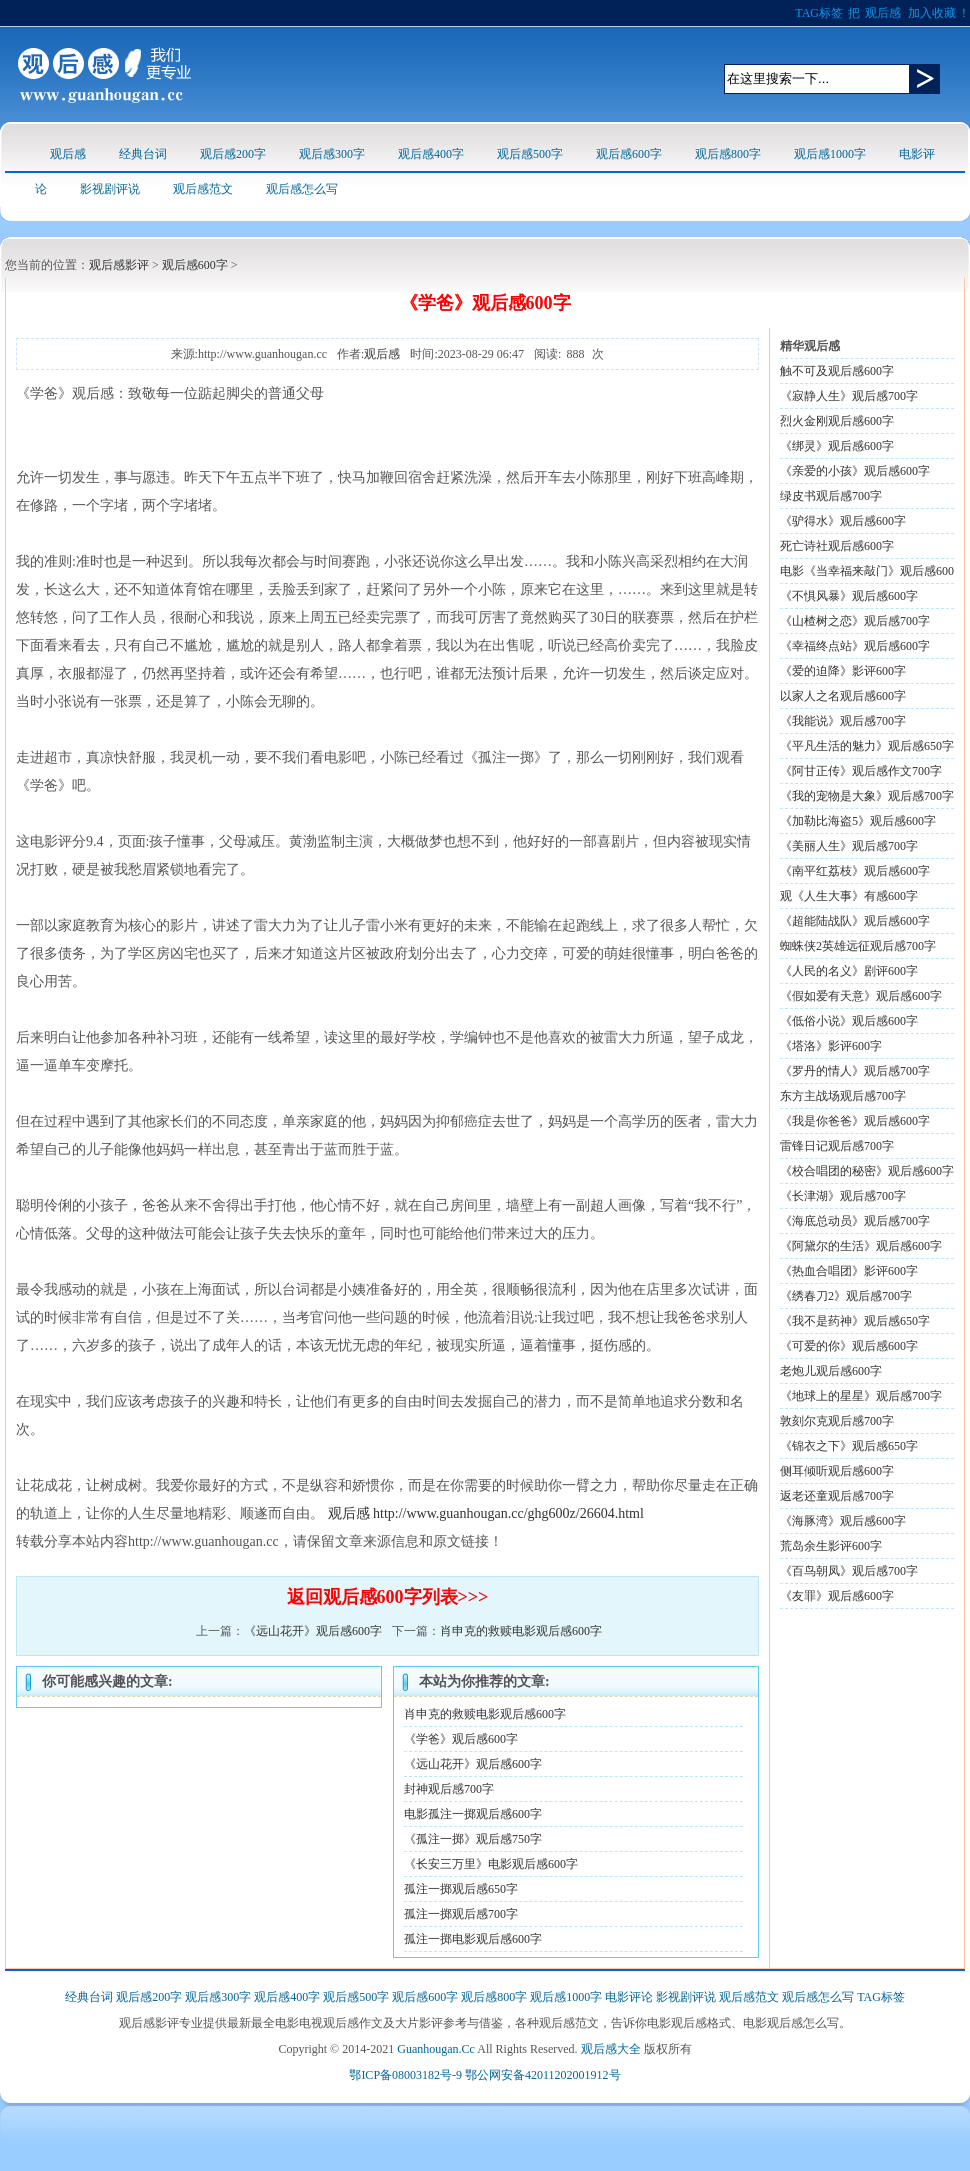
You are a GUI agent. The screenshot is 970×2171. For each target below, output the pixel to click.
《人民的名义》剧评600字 (849, 971)
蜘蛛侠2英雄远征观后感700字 (858, 946)
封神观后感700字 (449, 1789)
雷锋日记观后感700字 (837, 1146)
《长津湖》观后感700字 (843, 1196)
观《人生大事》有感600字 (849, 896)
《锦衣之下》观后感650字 (849, 1446)
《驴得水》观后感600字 (843, 521)
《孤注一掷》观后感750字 (473, 1839)
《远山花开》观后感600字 (313, 1631)
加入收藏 (932, 13)
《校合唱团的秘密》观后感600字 (867, 1171)
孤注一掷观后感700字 (461, 1914)
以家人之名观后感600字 (843, 696)
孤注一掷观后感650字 (461, 1889)
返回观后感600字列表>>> (388, 1597)
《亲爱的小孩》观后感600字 (855, 471)
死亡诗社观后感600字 (837, 546)
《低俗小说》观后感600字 (849, 1021)
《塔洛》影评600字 (831, 1046)
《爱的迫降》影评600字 (843, 671)
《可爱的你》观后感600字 (849, 1346)
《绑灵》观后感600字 (837, 446)
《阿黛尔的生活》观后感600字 (861, 1246)
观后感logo (104, 74)
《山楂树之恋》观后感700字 (855, 621)
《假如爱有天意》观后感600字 (861, 996)
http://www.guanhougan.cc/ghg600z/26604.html (508, 1513)
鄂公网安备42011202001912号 (543, 2075)
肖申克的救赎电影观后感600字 (521, 1631)
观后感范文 (203, 189)
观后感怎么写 (302, 189)
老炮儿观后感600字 (831, 1371)
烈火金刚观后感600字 (837, 421)
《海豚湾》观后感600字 (843, 1521)
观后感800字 (728, 154)
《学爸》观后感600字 (461, 1739)
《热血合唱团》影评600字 (849, 1271)
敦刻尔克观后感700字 (837, 1421)
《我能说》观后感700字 (843, 721)
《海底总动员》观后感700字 (855, 1221)
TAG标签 (819, 13)
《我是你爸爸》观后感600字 (855, 1121)
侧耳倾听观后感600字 (837, 1471)
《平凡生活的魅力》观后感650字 (867, 746)
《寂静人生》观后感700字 (849, 396)
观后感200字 (233, 154)
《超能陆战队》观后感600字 (855, 921)
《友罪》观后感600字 (837, 1596)
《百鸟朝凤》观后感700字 (849, 1571)
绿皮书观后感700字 (831, 496)
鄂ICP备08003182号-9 (405, 2075)
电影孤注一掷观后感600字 (473, 1814)
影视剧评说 (110, 189)
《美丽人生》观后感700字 (849, 846)
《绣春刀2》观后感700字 (846, 1296)
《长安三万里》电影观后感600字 (491, 1864)
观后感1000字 (830, 154)
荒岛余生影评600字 (831, 1546)
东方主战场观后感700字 (843, 1096)
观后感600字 (629, 154)
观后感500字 (530, 154)
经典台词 (143, 154)
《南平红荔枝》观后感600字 (855, 871)
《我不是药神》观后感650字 (855, 1321)
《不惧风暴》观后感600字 (849, 596)
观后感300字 (332, 154)
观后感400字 (431, 154)
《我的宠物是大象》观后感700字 (867, 796)
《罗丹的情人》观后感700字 (855, 1071)
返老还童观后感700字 (837, 1496)
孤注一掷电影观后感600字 (473, 1939)
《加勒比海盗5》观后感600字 (858, 821)
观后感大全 (611, 2049)
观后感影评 (119, 265)
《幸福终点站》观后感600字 (855, 646)
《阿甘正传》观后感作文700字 (861, 771)
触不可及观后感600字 (837, 371)
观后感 (883, 13)
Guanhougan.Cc (436, 2049)
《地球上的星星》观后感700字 (861, 1396)
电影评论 (629, 1997)
